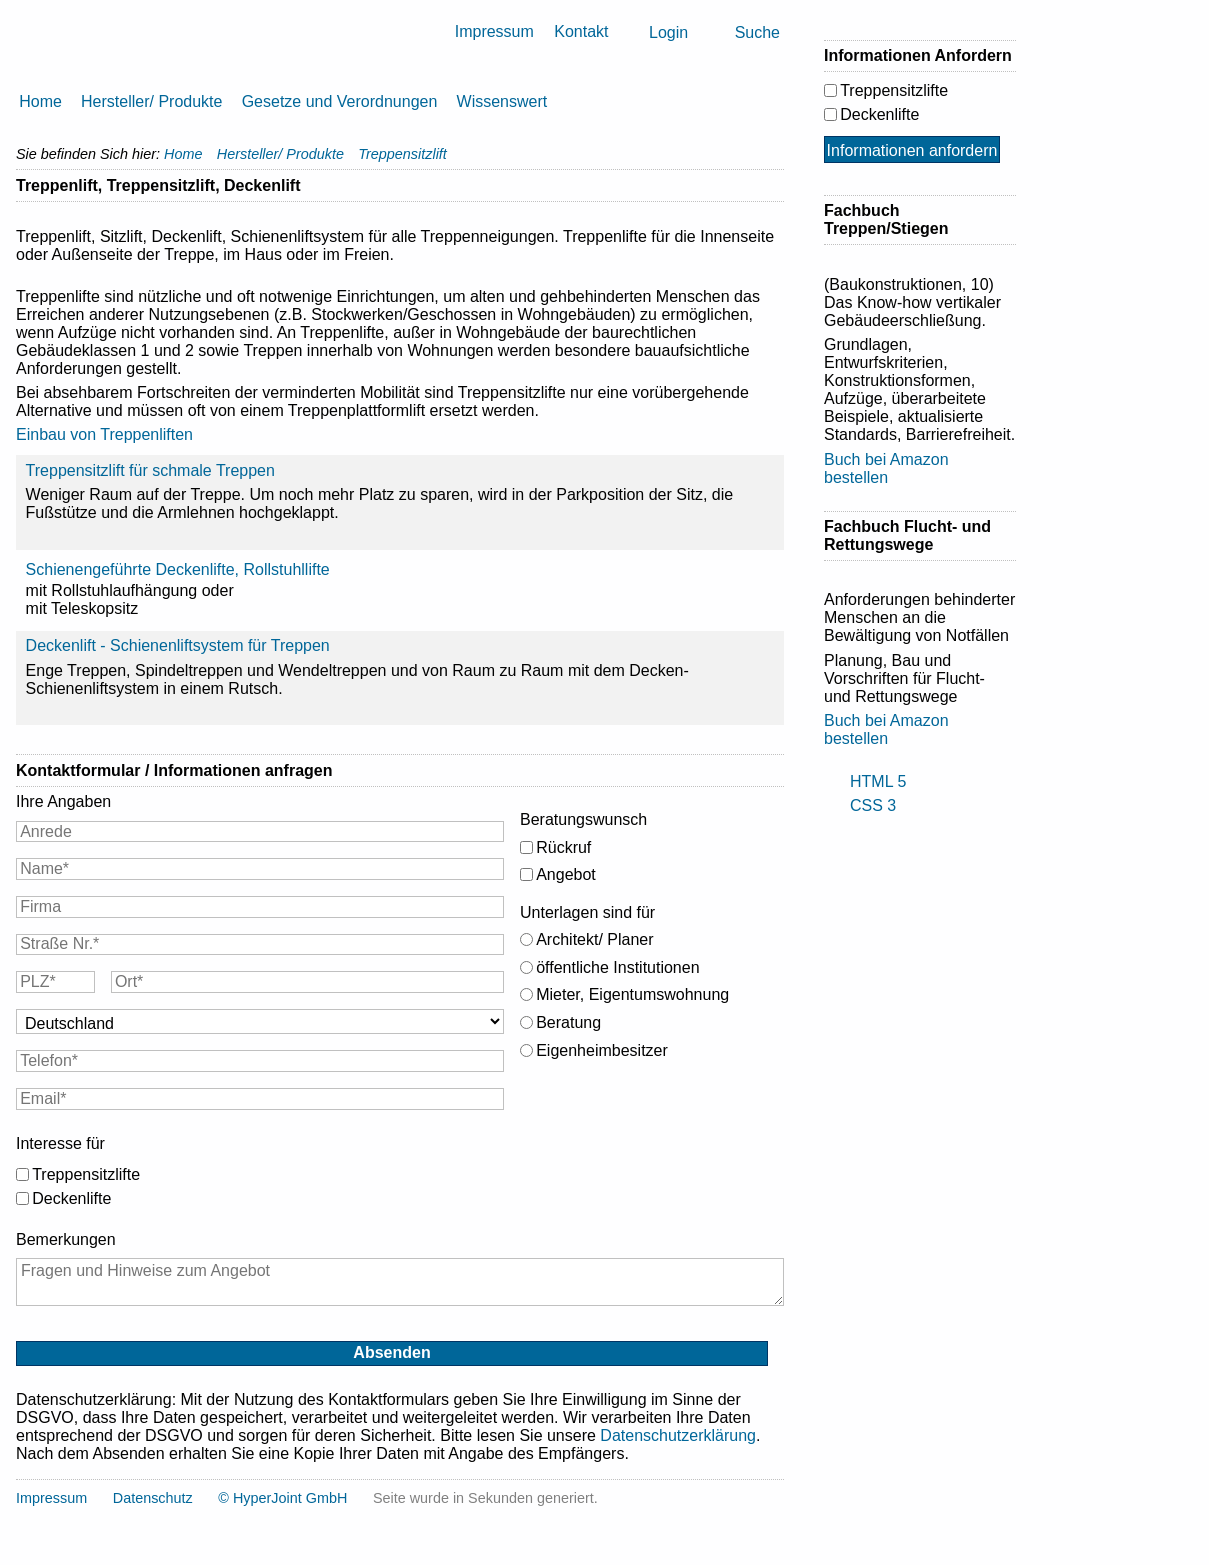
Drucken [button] (776, 186)
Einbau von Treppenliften (104, 434)
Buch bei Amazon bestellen (886, 468)
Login (668, 32)
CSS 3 (873, 805)
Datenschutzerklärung (678, 1435)
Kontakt (581, 31)
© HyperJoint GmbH (282, 1498)
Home (40, 101)
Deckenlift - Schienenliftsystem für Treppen (178, 645)
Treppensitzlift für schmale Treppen (150, 470)
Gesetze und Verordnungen (340, 101)
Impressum (494, 31)
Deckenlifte (71, 1198)
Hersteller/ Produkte (151, 101)
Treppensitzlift (402, 154)
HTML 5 (878, 781)
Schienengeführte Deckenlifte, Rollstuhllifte (178, 569)
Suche (757, 32)
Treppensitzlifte (86, 1174)
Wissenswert (502, 101)
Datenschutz (153, 1498)
